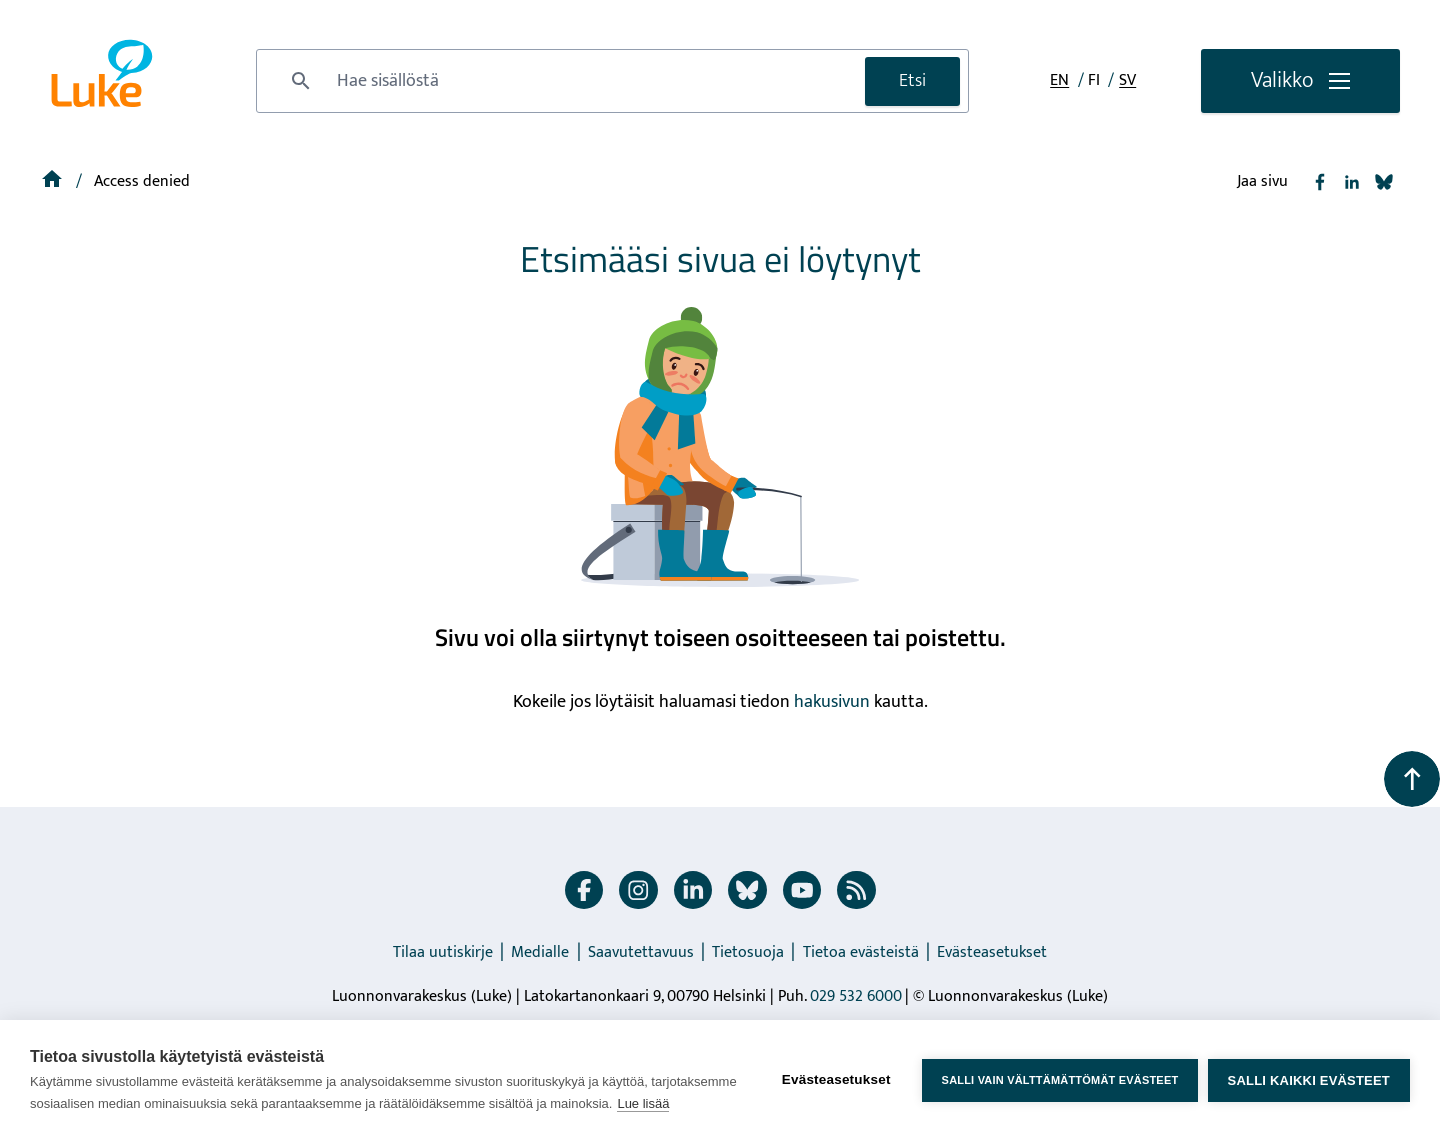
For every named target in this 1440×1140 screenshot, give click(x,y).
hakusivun (832, 702)
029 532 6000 (856, 996)
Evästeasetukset (992, 952)
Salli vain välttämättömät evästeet (1059, 1080)
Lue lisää (643, 1103)
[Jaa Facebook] (1320, 182)
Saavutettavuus (641, 952)
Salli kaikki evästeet (1309, 1080)
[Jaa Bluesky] (1384, 182)
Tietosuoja (748, 952)
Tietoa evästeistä (861, 952)
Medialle (540, 952)
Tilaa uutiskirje (443, 952)
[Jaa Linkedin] (1352, 182)
